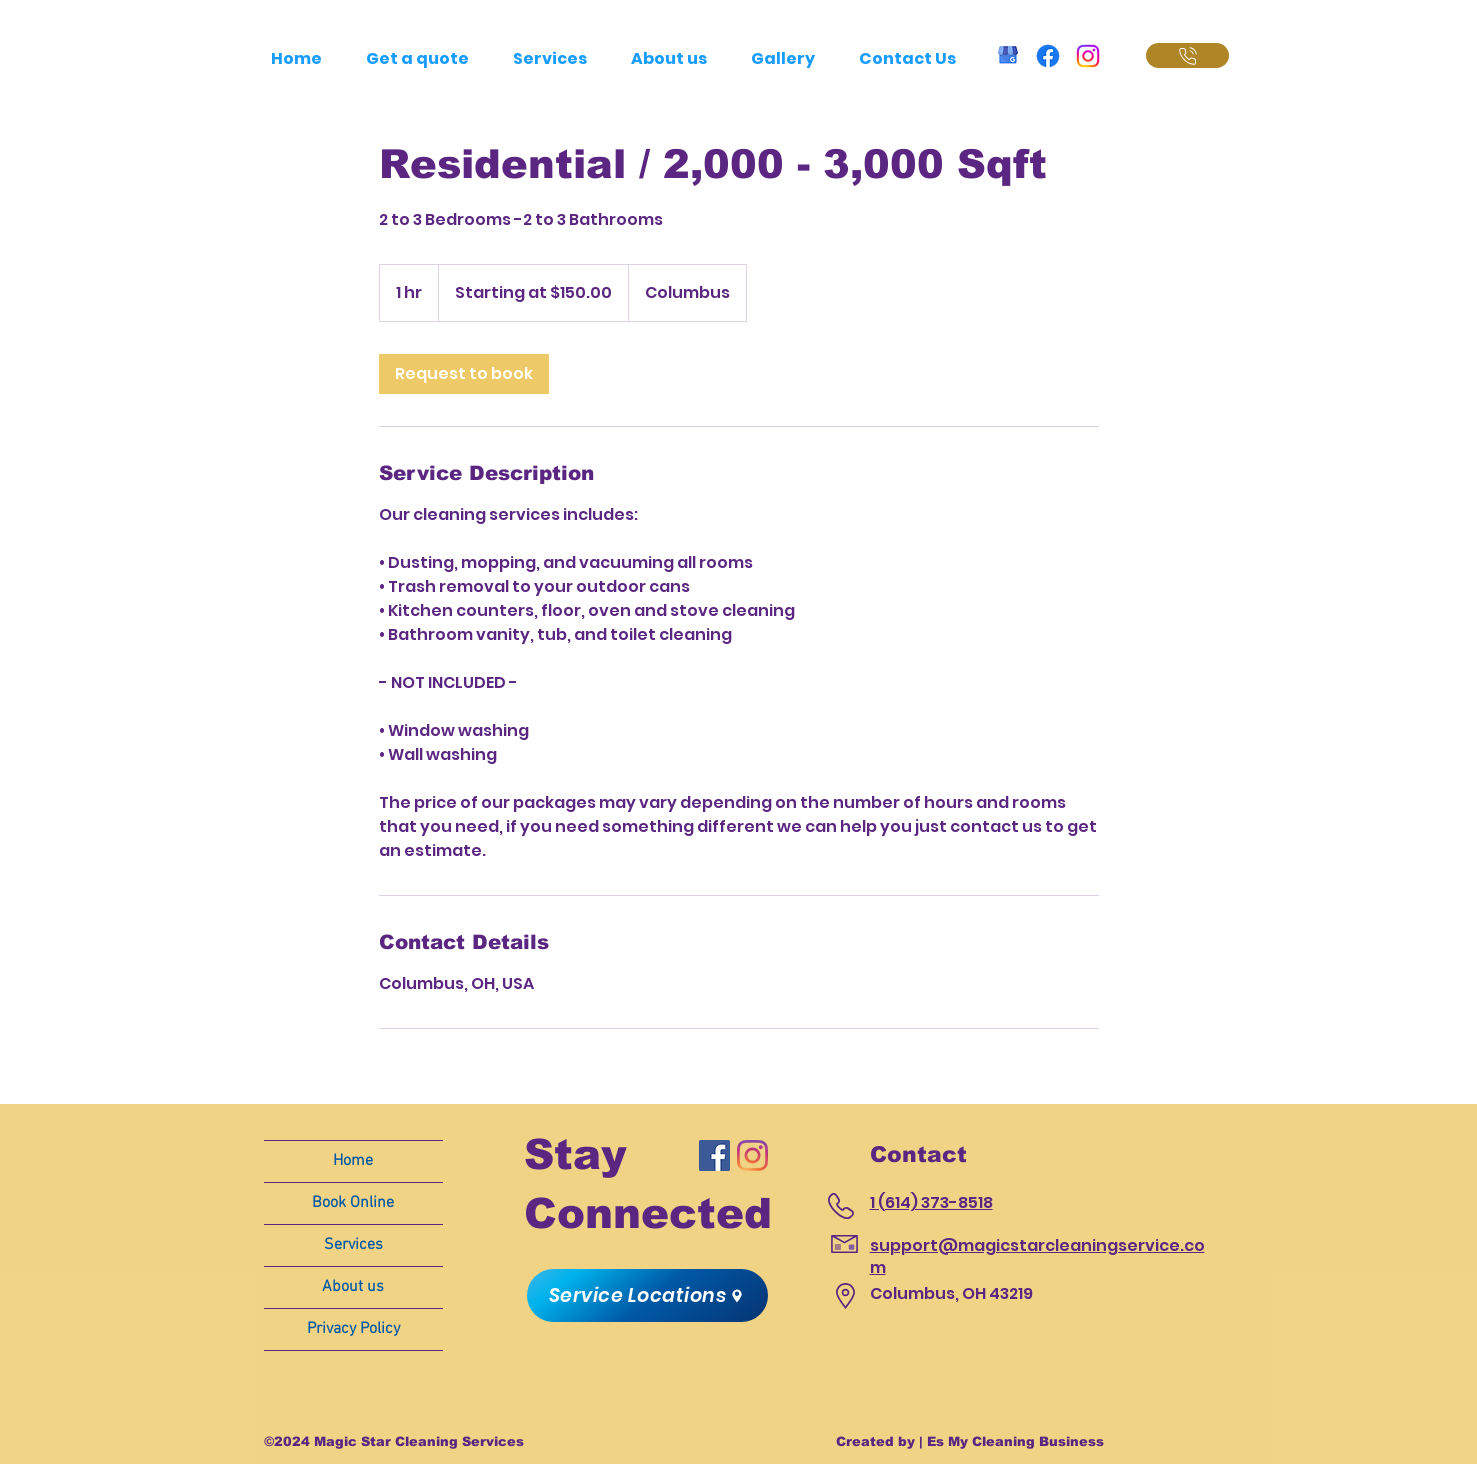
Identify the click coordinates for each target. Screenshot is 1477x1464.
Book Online (353, 1203)
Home (353, 1161)
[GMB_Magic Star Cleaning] (1008, 56)
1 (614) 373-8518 (931, 1202)
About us (353, 1287)
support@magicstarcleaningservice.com (1037, 1256)
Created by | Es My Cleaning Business (970, 1441)
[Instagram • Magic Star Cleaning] (1088, 56)
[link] (464, 374)
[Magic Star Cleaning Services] (714, 1155)
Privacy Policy (353, 1329)
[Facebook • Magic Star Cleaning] (1048, 56)
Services (353, 1245)
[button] (647, 1295)
